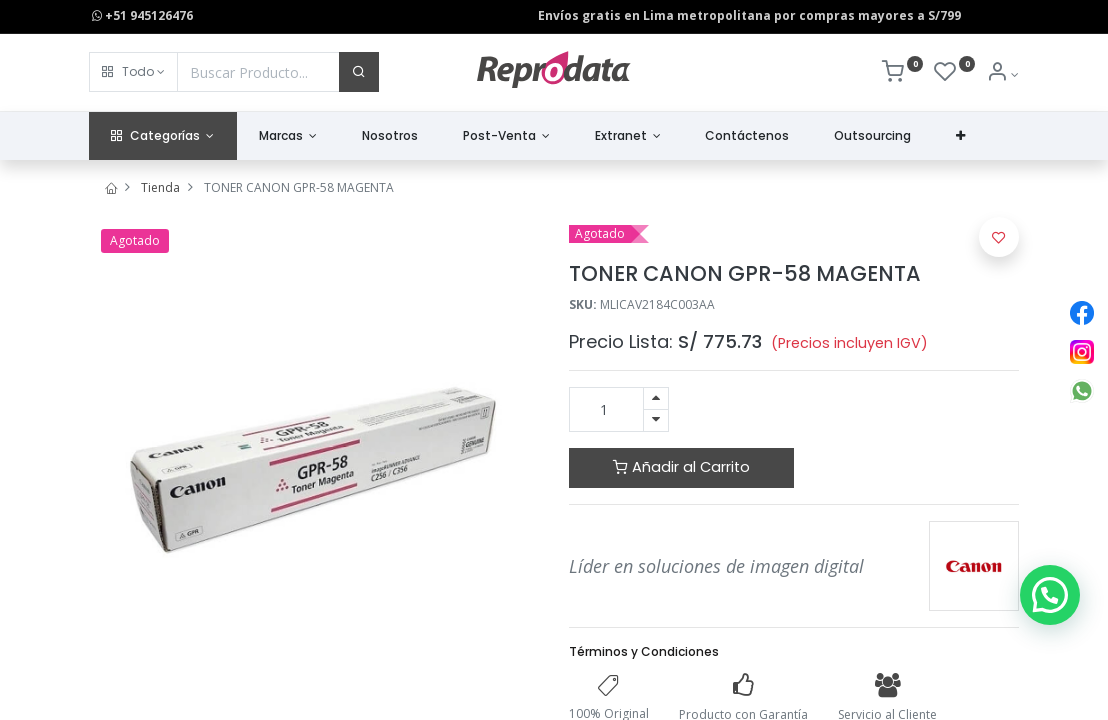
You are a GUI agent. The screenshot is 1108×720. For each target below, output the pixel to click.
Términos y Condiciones (644, 651)
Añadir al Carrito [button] (681, 467)
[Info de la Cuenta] (1002, 74)
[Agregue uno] (656, 398)
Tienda (160, 187)
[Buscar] (359, 72)
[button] (133, 72)
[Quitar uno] (656, 420)
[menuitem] (390, 136)
